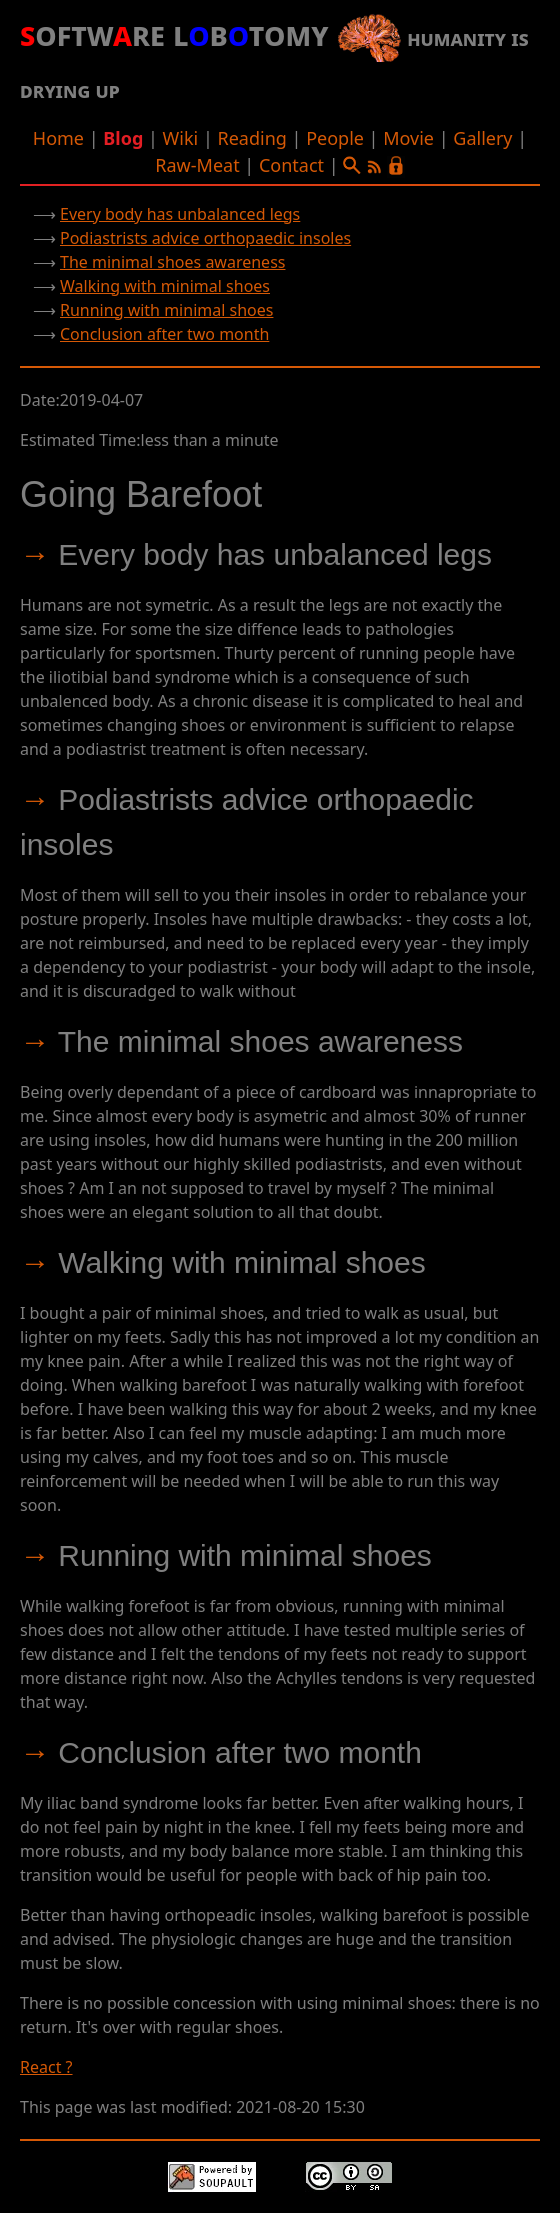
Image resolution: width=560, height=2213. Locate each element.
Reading (251, 138)
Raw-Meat (197, 165)
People (335, 138)
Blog (123, 138)
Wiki (181, 138)
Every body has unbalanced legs (180, 214)
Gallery (482, 138)
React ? (46, 2067)
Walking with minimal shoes (165, 286)
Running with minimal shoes (166, 310)
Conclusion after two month (164, 334)
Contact (291, 165)
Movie (408, 138)
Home (58, 138)
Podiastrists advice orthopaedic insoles (205, 238)
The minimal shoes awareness (172, 262)
